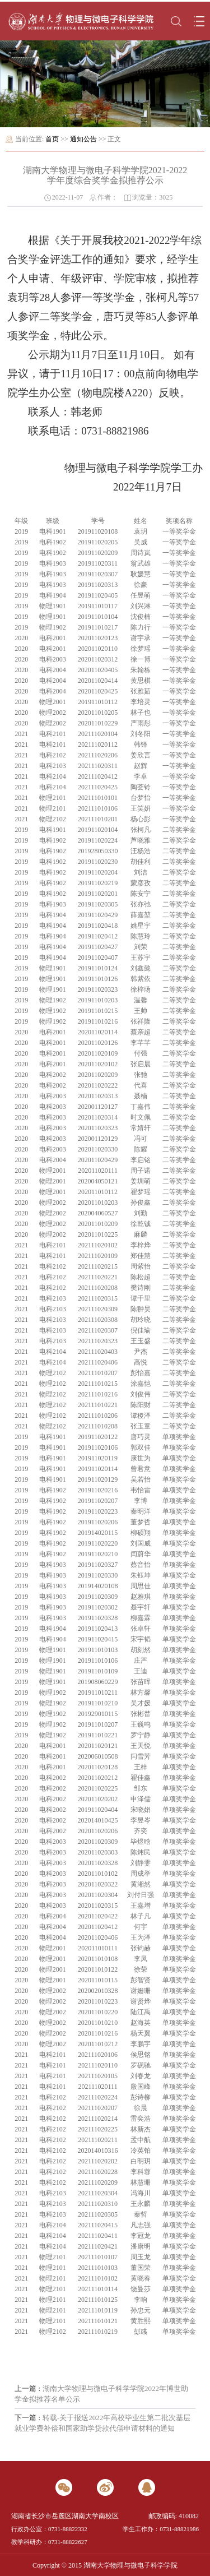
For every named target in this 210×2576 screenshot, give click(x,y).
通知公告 (83, 139)
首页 (52, 139)
